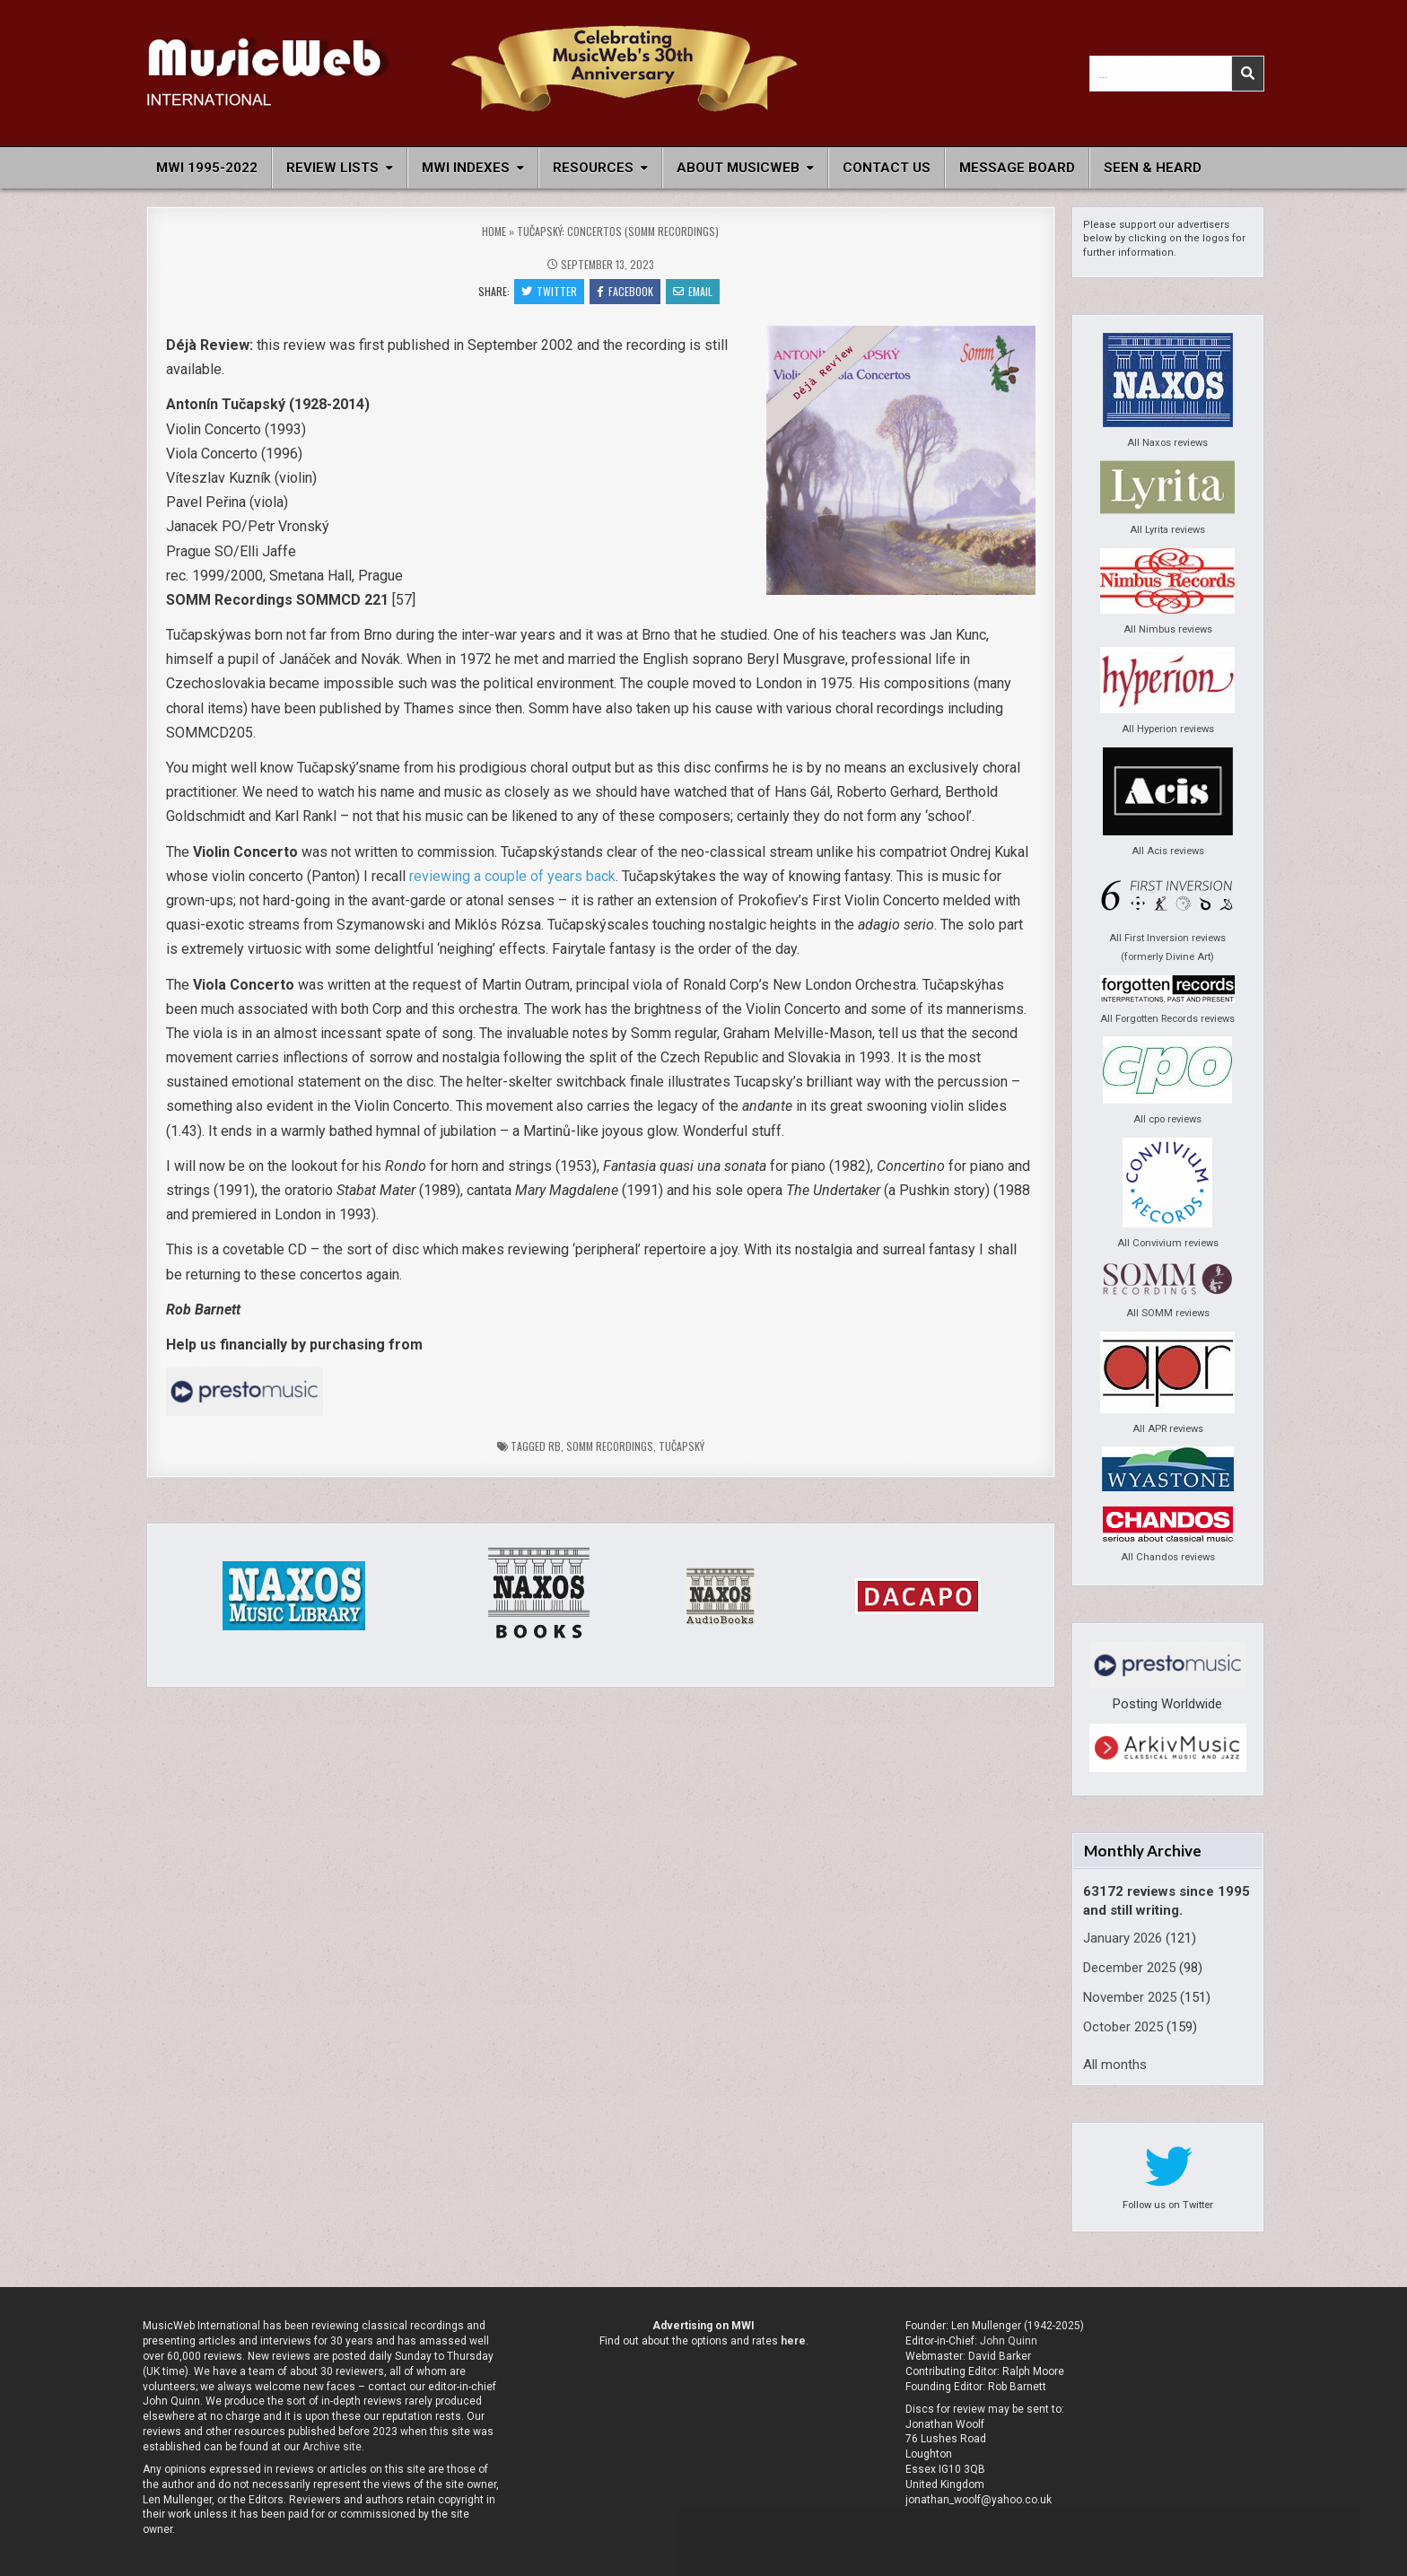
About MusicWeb (738, 168)
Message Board (1017, 168)
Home (494, 231)
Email (692, 291)
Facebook (625, 291)
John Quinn (1008, 2341)
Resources (593, 168)
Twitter (549, 291)
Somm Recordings (609, 1446)
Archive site (332, 2447)
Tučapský (681, 1446)
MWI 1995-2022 (207, 168)
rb (554, 1446)
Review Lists (332, 168)
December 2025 (1129, 1968)
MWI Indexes (466, 168)
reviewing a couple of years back (512, 876)
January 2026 (1122, 1938)
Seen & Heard (1153, 168)
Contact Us (887, 168)
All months (1115, 2064)
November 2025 (1129, 1997)
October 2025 (1123, 2027)
